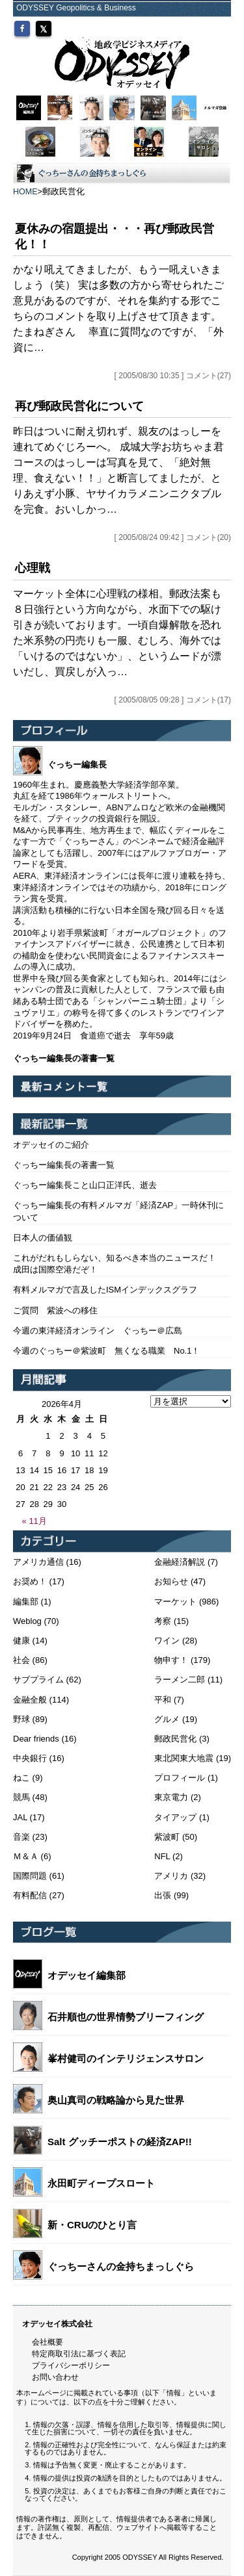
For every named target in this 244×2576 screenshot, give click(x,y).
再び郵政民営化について (79, 406)
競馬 (21, 1797)
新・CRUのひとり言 (92, 2224)
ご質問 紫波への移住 (55, 1310)
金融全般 (30, 1700)
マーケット (175, 1601)
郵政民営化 (175, 1739)
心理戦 (32, 567)
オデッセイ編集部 (86, 1975)
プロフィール (179, 1778)
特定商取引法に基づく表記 (79, 2353)
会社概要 (47, 2342)
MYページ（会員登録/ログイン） (163, 24)
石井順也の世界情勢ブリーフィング (125, 2016)
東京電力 (171, 1797)
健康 (21, 1640)
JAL (20, 1817)
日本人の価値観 (42, 1238)
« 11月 (34, 1521)
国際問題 (30, 1876)
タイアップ (175, 1817)
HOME (25, 191)
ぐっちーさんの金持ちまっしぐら (120, 2266)
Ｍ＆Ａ (25, 1856)
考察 (162, 1621)
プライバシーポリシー (71, 2365)
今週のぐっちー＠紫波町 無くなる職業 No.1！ (106, 1351)
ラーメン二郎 (179, 1679)
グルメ (167, 1719)
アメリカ (171, 1876)
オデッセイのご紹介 (51, 1145)
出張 (162, 1895)
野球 (21, 1719)
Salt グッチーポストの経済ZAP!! (119, 2141)
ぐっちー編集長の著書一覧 (64, 1165)
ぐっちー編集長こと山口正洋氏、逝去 (85, 1185)
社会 (21, 1660)
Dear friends (36, 1739)
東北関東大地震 (183, 1758)
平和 (162, 1700)
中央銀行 (30, 1758)
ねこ (21, 1778)
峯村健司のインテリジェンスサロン (125, 2058)
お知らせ (171, 1581)
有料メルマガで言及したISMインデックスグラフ (105, 1289)
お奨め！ (30, 1581)
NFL (162, 1856)
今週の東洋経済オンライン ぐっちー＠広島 (97, 1330)
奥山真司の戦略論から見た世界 (115, 2100)
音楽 (21, 1837)
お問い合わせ (55, 2377)
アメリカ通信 (38, 1562)
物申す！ (171, 1660)
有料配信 (30, 1895)
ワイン (167, 1640)
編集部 (25, 1601)
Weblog (27, 1621)
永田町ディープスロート (101, 2183)
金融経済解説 (179, 1562)
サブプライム (38, 1679)
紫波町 (167, 1837)
